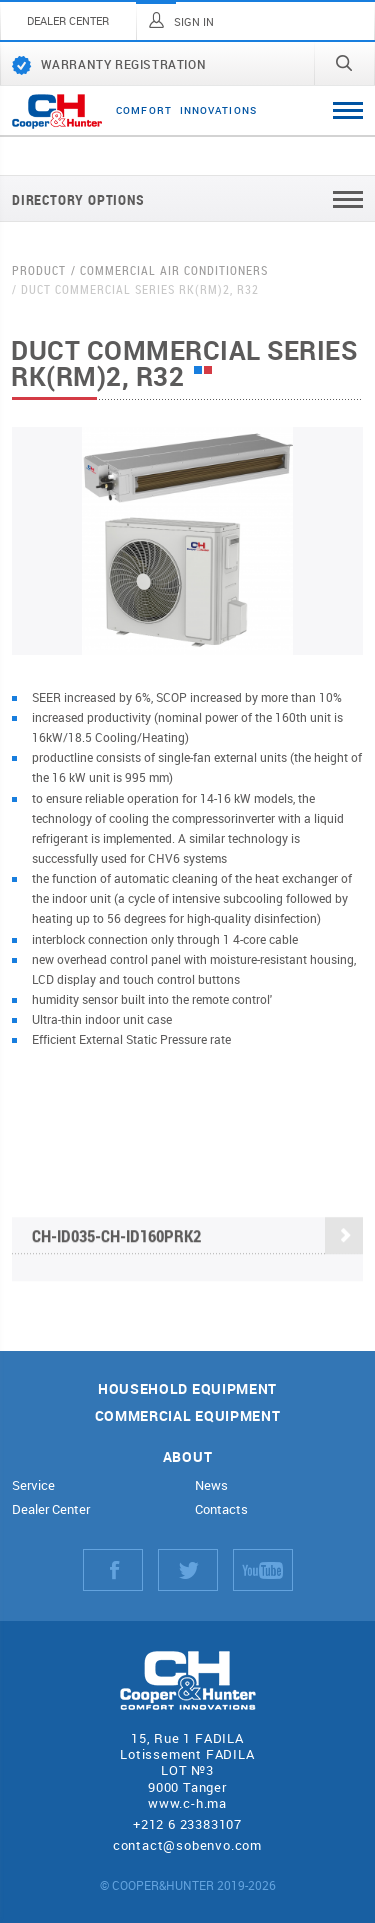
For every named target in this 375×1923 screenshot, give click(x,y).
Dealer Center (51, 1509)
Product (39, 270)
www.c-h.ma (187, 1803)
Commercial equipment (188, 1416)
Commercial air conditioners (174, 270)
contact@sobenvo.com (187, 1845)
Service (33, 1485)
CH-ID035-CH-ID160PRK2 (197, 1237)
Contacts (221, 1509)
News (211, 1485)
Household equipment (187, 1389)
